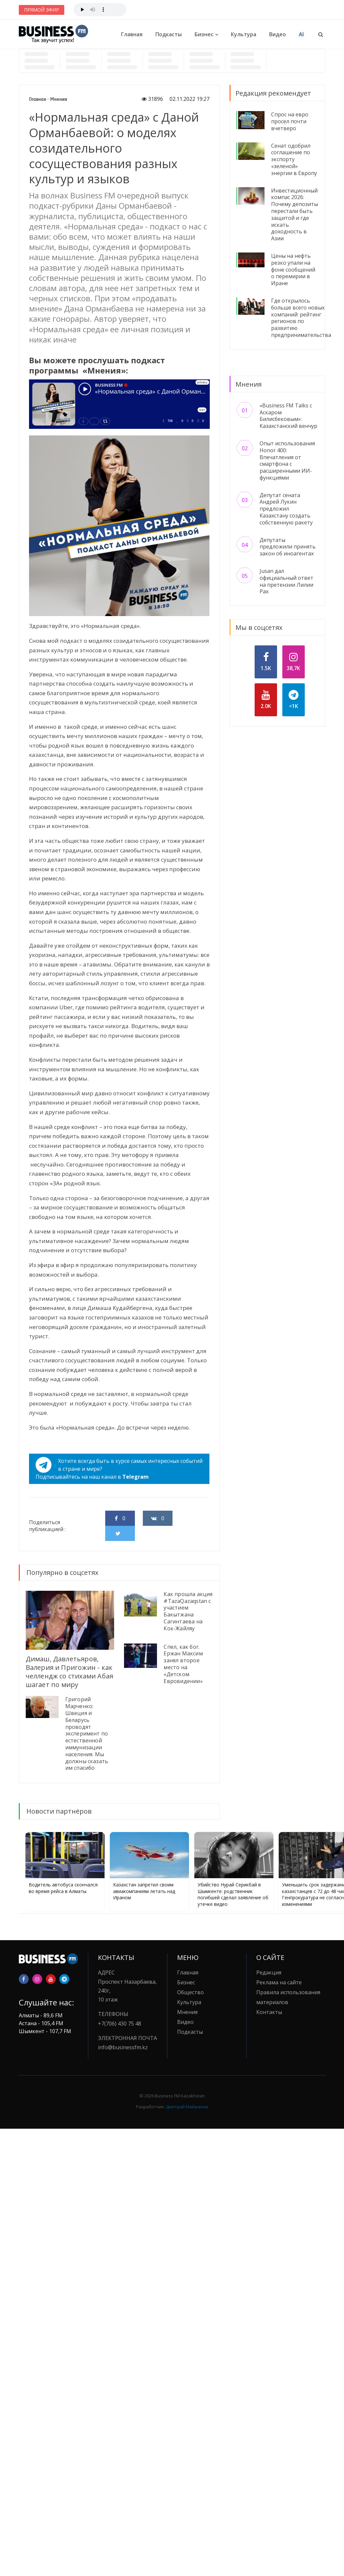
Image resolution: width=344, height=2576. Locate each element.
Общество (190, 1992)
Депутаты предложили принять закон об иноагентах (288, 546)
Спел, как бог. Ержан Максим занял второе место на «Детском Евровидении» (183, 1664)
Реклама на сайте (279, 1982)
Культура (243, 34)
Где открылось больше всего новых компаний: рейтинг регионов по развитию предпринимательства (301, 318)
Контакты (269, 2012)
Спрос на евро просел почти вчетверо (289, 121)
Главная (131, 34)
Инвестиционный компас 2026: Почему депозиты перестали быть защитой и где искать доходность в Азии (294, 214)
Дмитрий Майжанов (187, 2107)
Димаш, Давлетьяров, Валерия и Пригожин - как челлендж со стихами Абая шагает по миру (69, 1671)
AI (301, 34)
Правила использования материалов (288, 1997)
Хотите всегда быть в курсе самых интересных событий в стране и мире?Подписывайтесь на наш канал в (119, 1468)
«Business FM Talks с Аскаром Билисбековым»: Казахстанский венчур (288, 415)
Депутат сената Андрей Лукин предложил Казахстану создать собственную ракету (286, 508)
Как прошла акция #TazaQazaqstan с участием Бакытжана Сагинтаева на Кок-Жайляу (188, 1611)
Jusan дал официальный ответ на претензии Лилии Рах (286, 581)
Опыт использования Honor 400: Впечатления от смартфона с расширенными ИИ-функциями (287, 460)
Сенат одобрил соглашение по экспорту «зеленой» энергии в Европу (294, 159)
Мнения (58, 99)
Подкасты (168, 34)
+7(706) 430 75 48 (119, 2023)
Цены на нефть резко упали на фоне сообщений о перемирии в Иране (293, 269)
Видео (277, 34)
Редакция (268, 1972)
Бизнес (204, 34)
